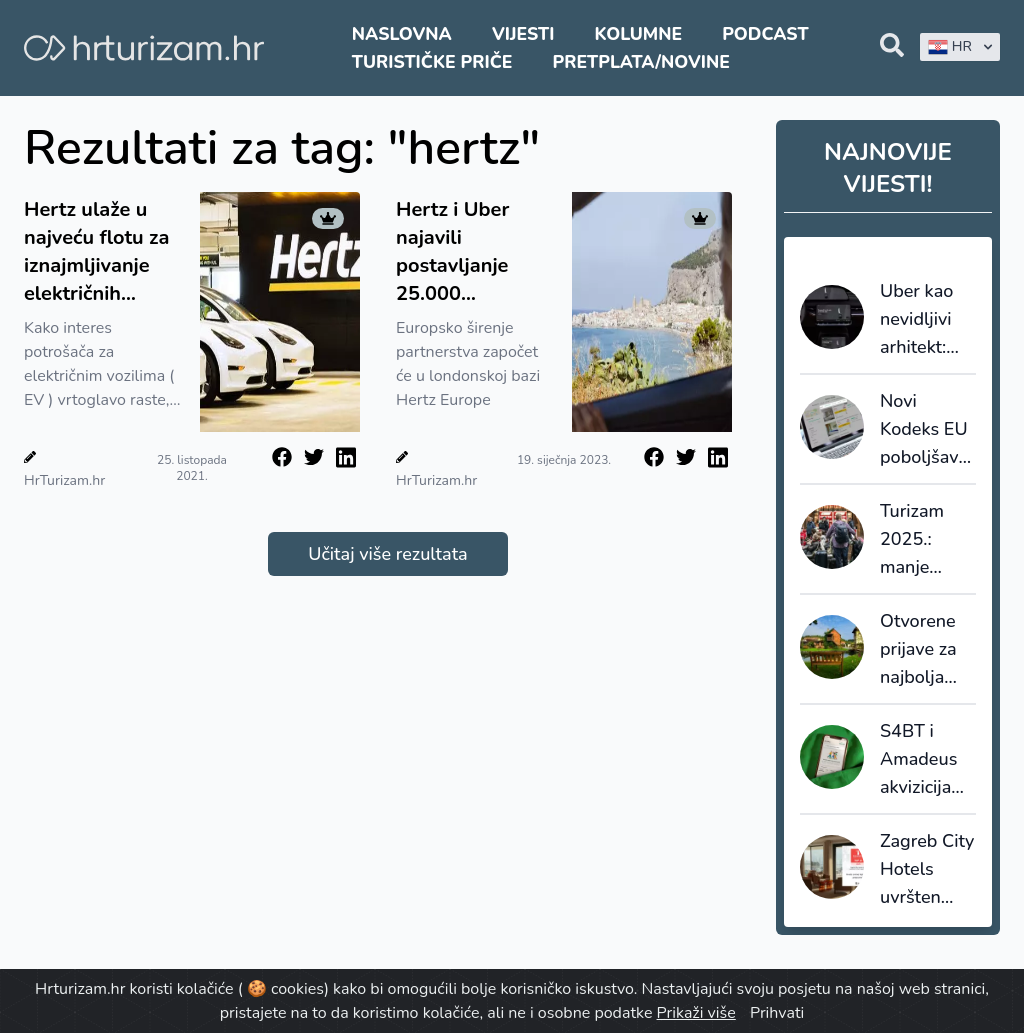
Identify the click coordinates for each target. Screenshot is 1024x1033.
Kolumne (639, 34)
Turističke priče (432, 62)
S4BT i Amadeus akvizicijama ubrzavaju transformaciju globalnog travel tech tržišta (928, 760)
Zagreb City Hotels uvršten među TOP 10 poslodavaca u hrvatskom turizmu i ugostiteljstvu (928, 870)
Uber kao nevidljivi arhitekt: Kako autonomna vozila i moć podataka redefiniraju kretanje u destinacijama (928, 320)
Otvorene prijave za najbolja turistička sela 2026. (922, 650)
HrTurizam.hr (64, 480)
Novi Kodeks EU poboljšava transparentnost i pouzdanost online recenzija (928, 430)
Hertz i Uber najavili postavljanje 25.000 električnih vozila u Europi (474, 252)
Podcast (765, 34)
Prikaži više (696, 1013)
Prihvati (777, 1013)
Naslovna (402, 34)
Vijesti (523, 34)
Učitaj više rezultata (387, 554)
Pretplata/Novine (641, 62)
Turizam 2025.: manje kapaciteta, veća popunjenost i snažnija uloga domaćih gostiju (928, 540)
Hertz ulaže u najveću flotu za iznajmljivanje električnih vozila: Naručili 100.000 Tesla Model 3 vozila (96, 252)
